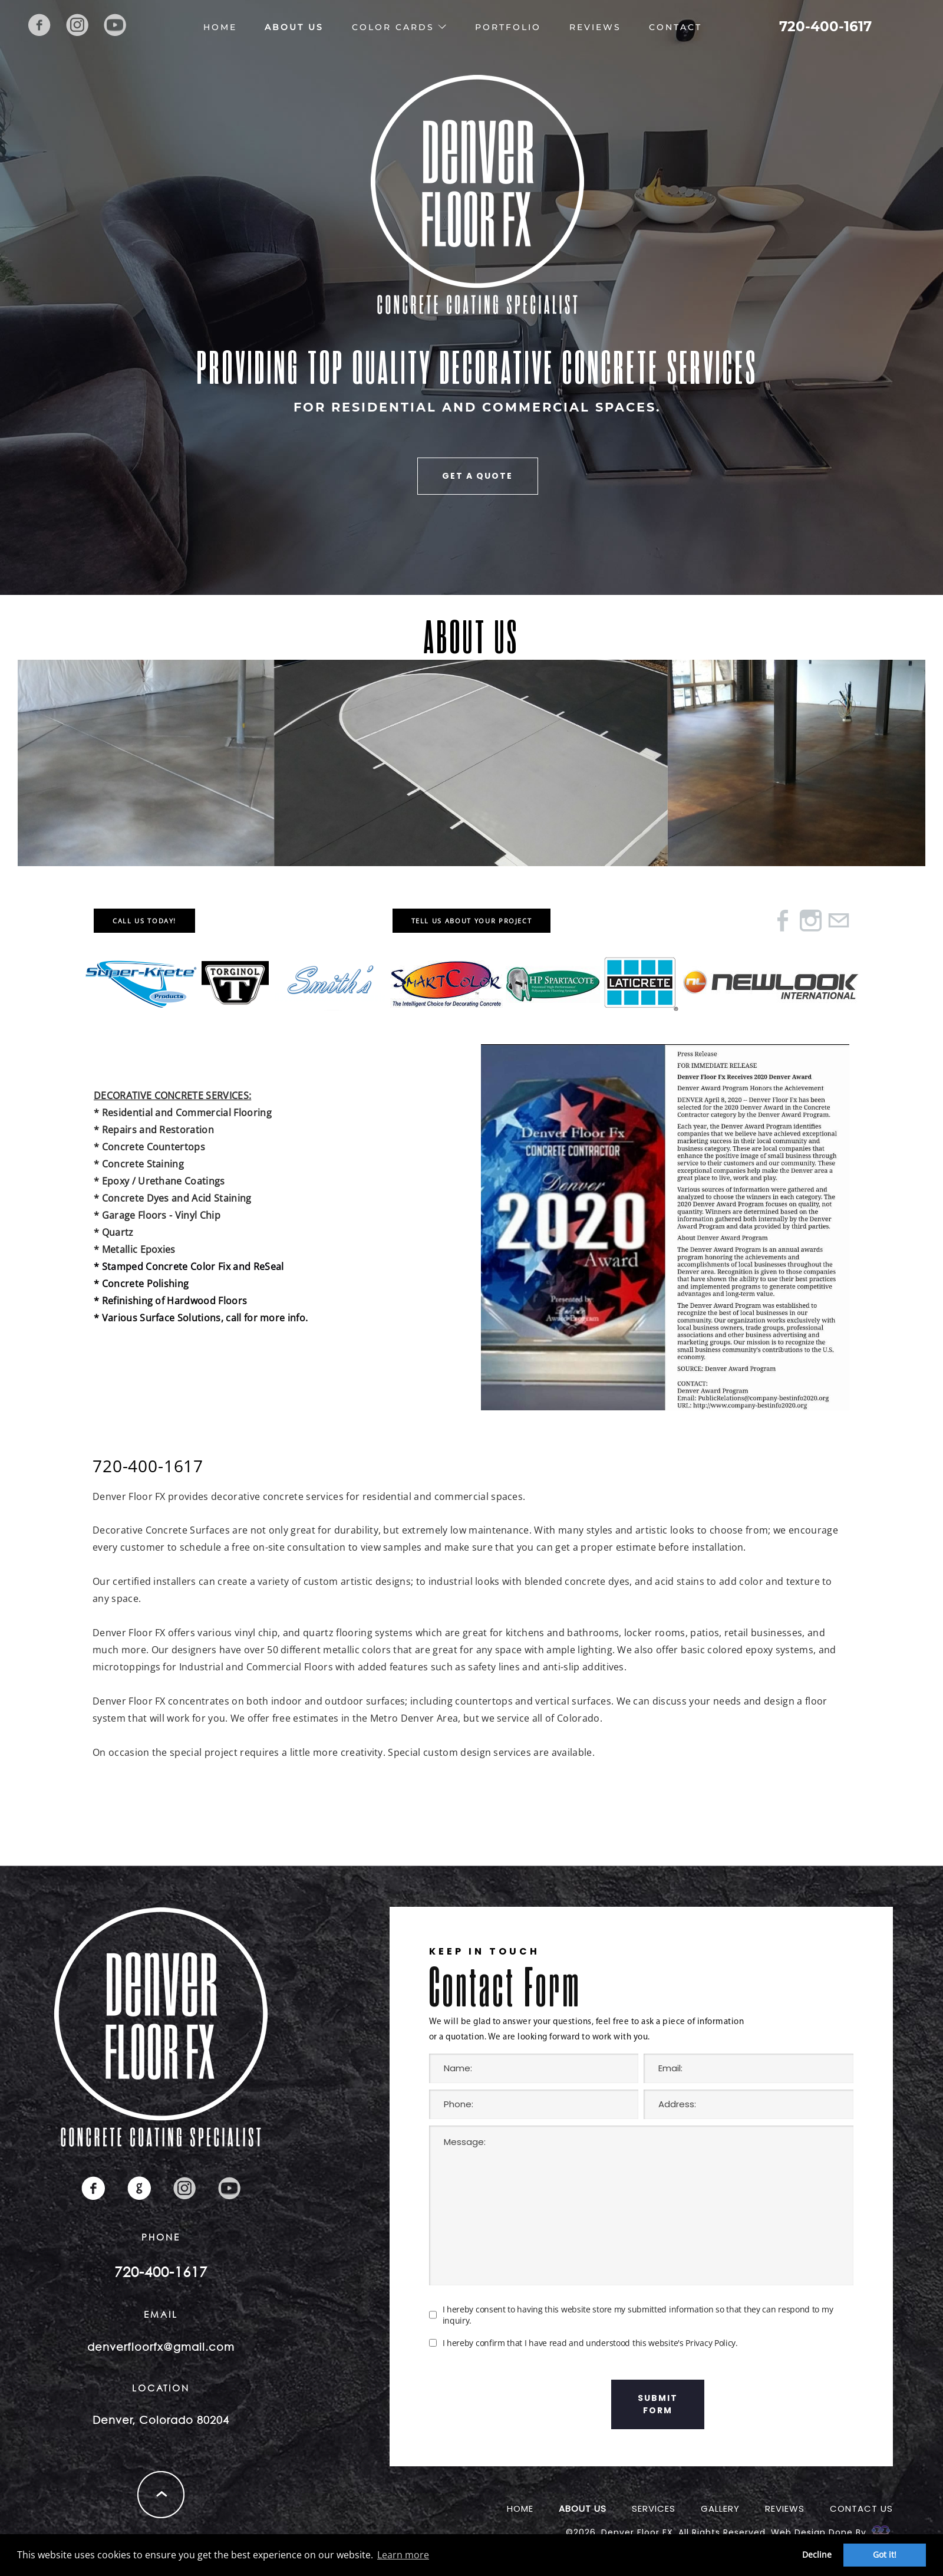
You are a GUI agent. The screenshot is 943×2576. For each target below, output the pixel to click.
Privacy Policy (710, 2342)
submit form (658, 2404)
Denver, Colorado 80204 (161, 2419)
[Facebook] (783, 924)
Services (653, 2508)
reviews (784, 2508)
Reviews (595, 27)
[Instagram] (811, 924)
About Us (294, 27)
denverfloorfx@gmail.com (161, 2346)
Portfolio (508, 27)
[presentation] (518, 2404)
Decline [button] (817, 2554)
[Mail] (838, 924)
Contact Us (861, 2508)
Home (220, 27)
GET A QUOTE (477, 476)
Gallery (720, 2508)
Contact (675, 27)
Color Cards (393, 27)
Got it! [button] (884, 2554)
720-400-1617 (825, 26)
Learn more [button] (403, 2554)
